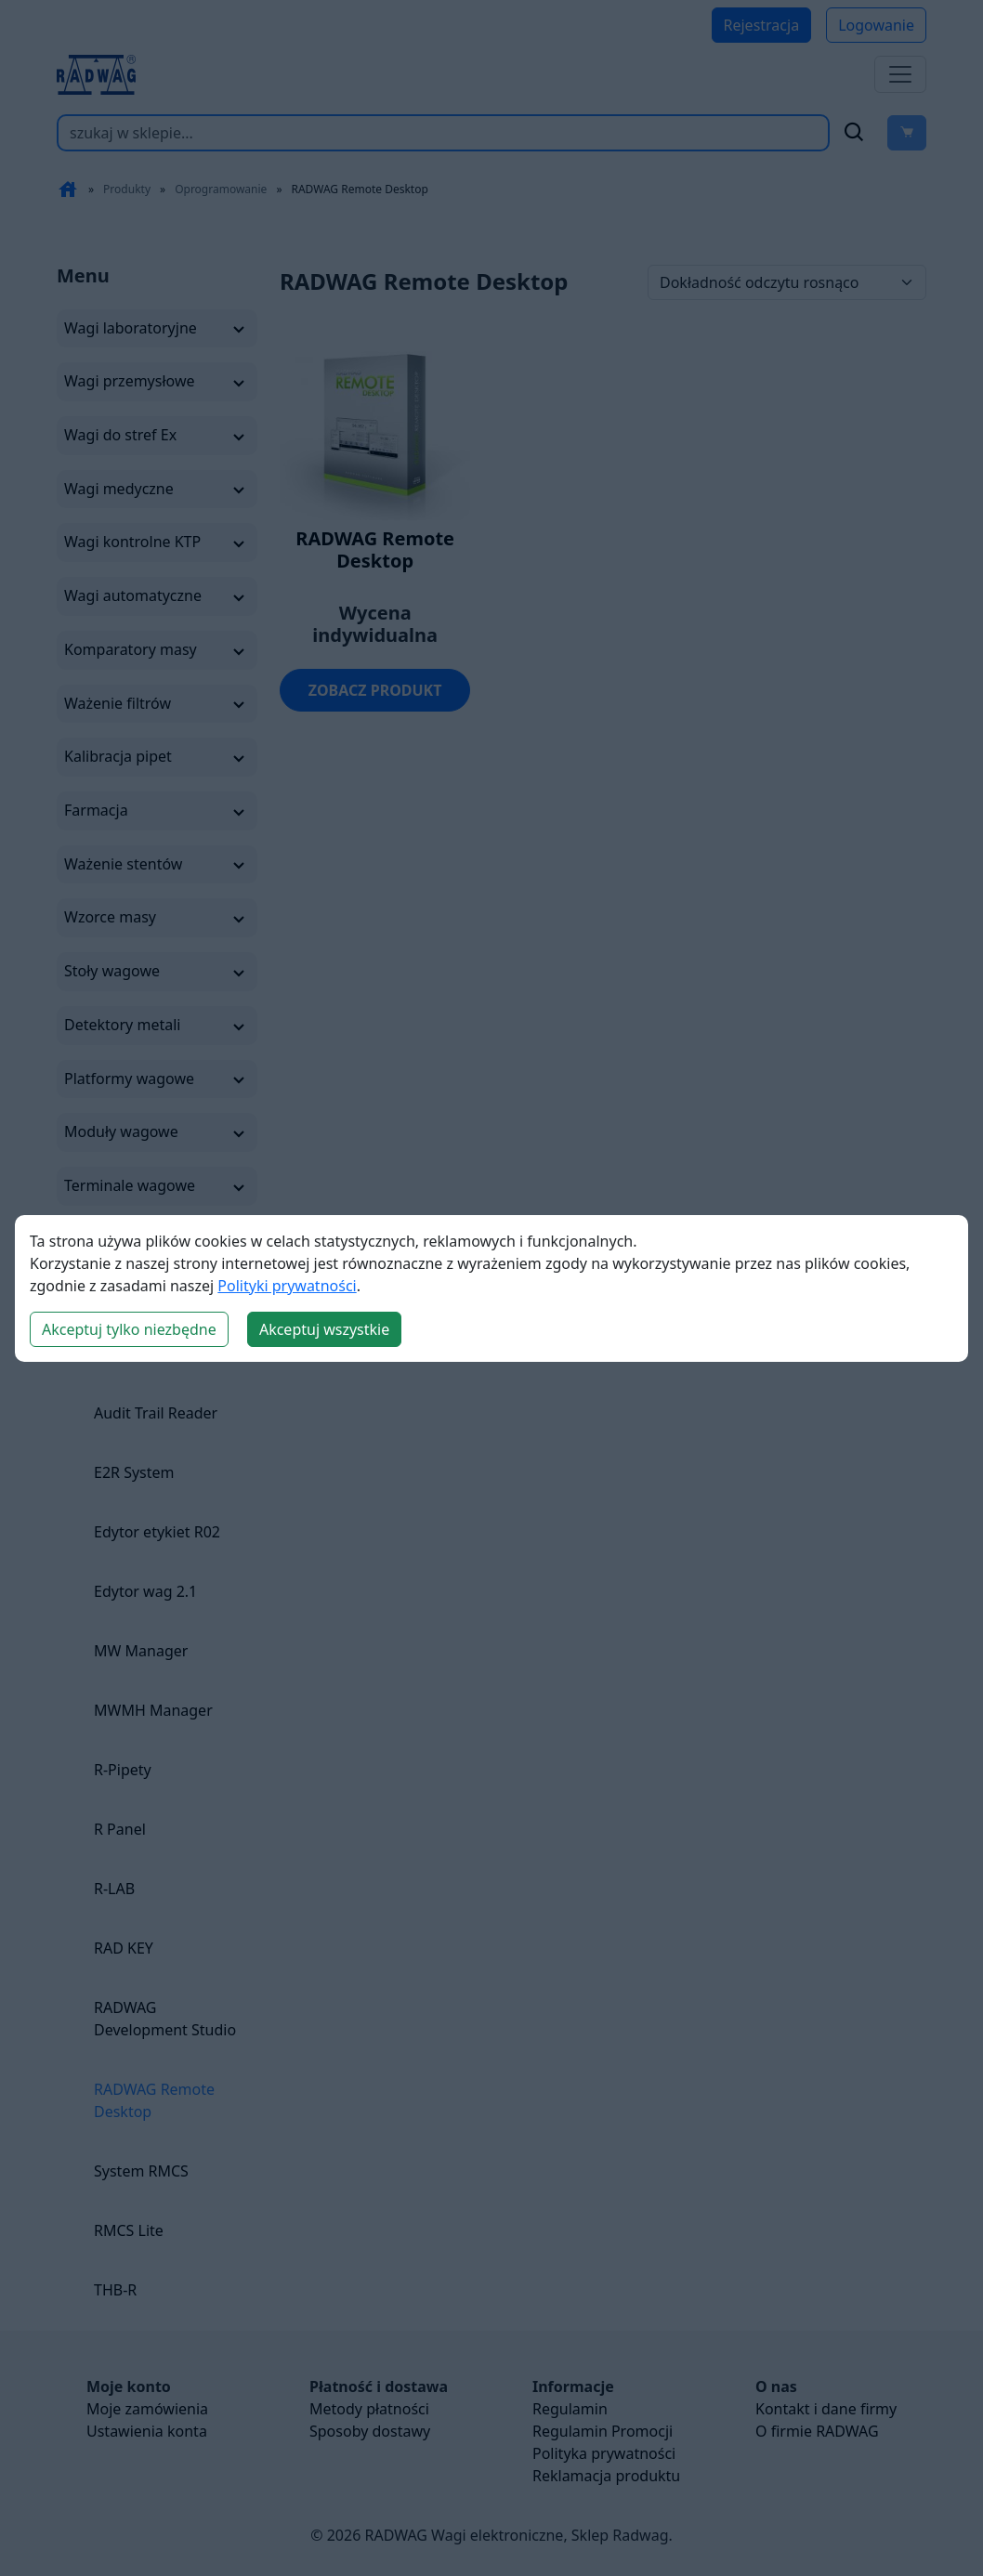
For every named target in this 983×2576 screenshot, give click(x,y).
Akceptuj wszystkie (324, 1329)
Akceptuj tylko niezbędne (129, 1329)
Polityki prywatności (286, 1285)
